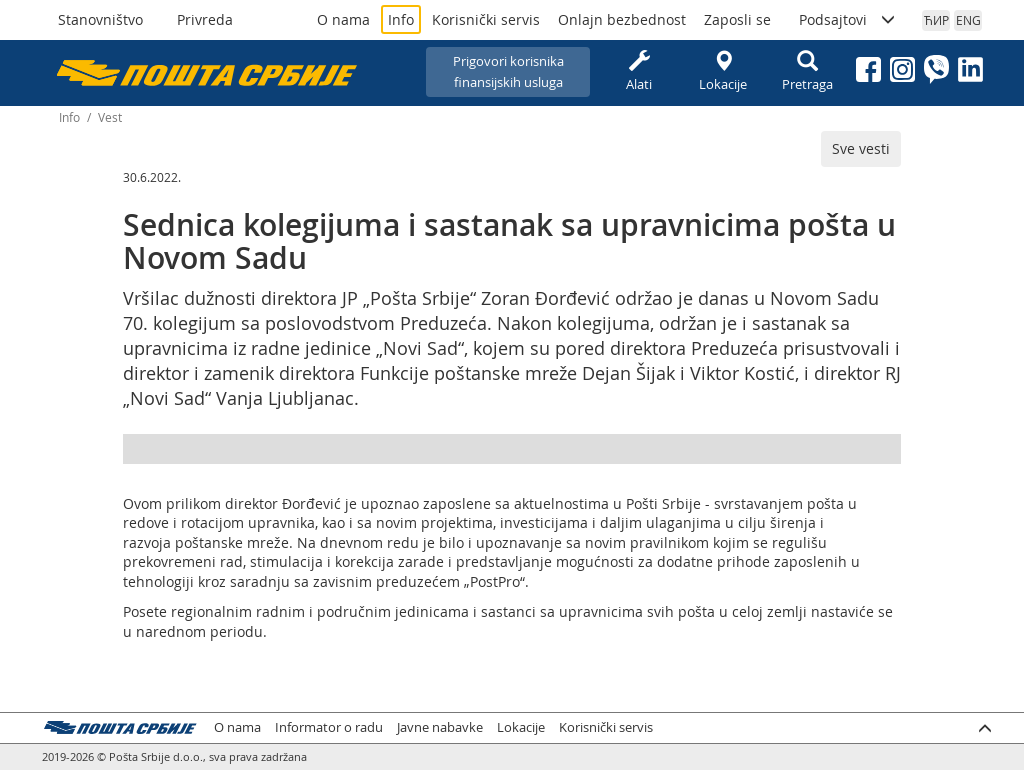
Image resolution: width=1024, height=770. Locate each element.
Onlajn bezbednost (622, 19)
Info (401, 19)
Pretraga (807, 71)
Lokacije (723, 71)
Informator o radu (329, 727)
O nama (343, 19)
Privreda (205, 19)
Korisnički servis (486, 19)
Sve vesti (861, 148)
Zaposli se (737, 19)
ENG (968, 20)
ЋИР (936, 20)
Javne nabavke (440, 727)
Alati (639, 71)
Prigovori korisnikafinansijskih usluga (508, 71)
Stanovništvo (100, 19)
